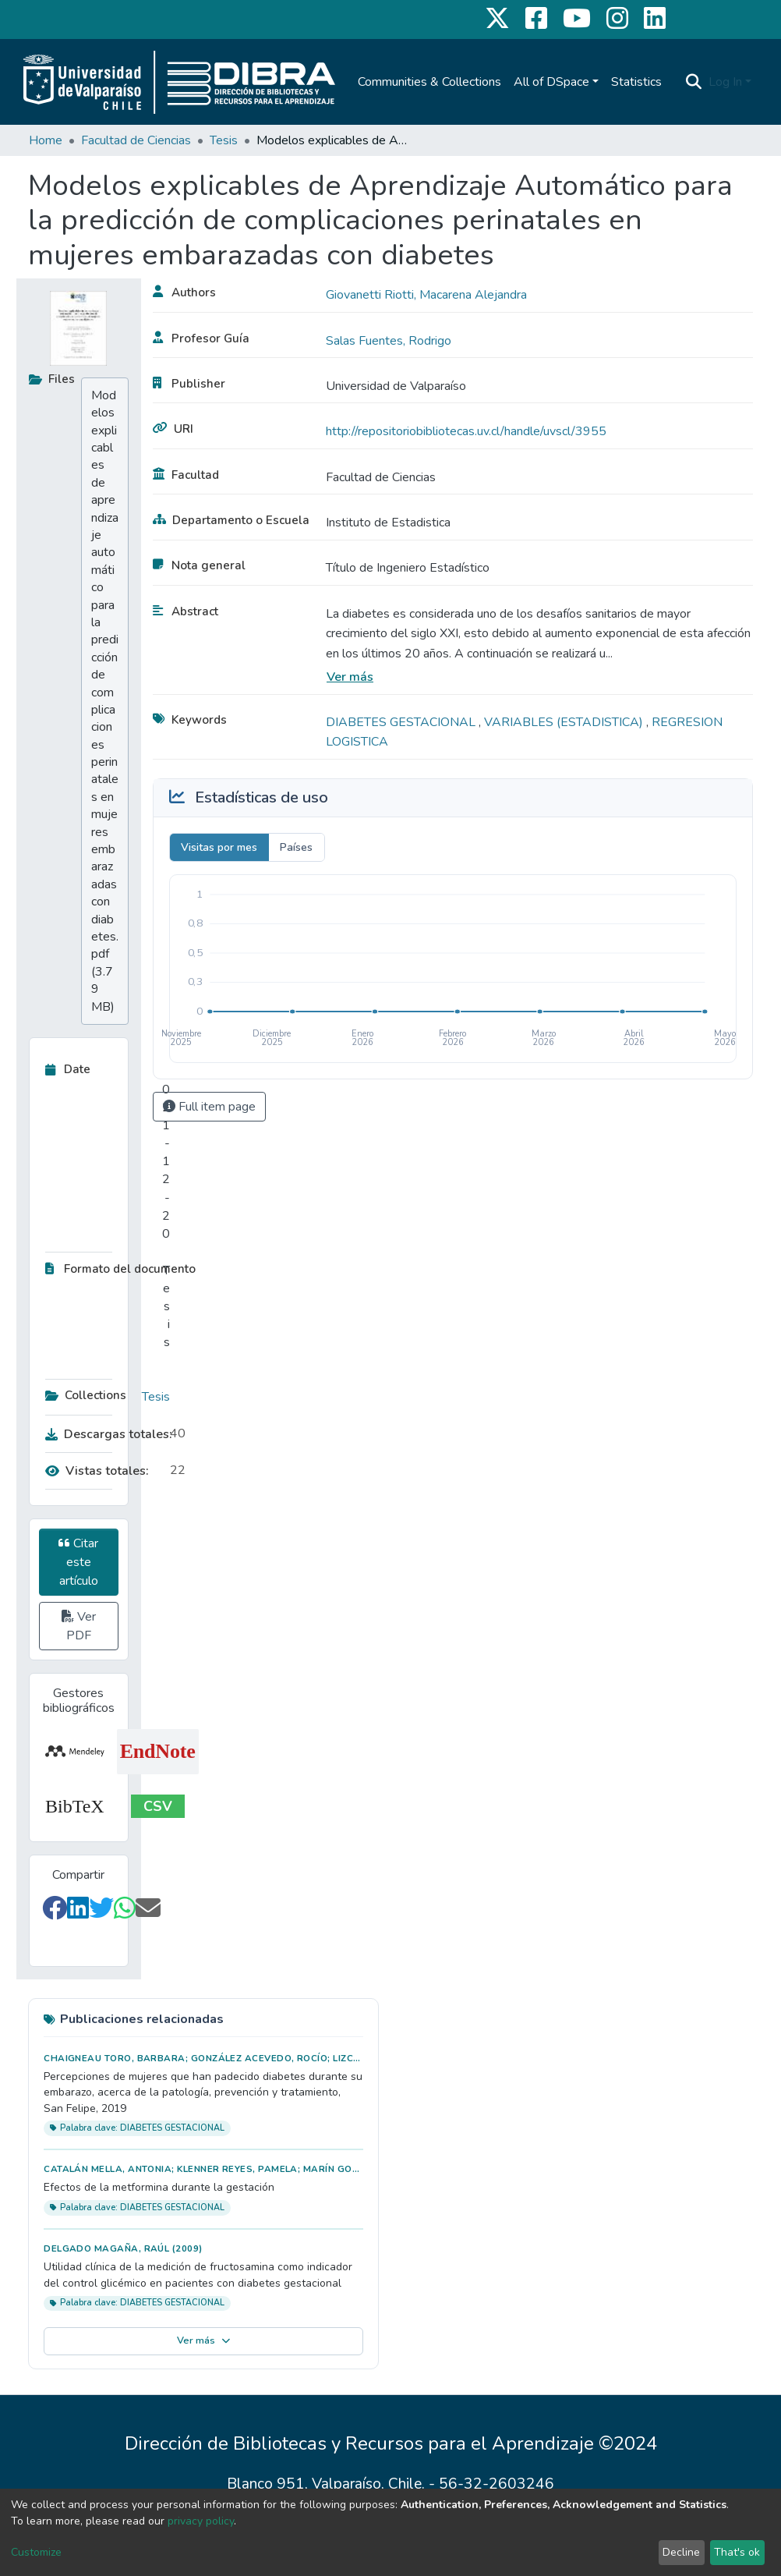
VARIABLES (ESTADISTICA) (565, 722)
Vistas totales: (97, 1470)
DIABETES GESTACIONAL (402, 722)
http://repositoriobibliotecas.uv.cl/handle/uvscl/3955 (466, 431)
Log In (725, 81)
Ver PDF (79, 1626)
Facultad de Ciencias (136, 140)
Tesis (224, 140)
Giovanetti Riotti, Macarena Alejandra (426, 294)
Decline (681, 2552)
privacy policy (201, 2521)
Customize (36, 2552)
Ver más (350, 677)
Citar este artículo (78, 1562)
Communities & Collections (429, 81)
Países (296, 847)
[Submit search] (694, 82)
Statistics (636, 81)
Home (45, 140)
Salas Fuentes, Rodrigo (388, 340)
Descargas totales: (103, 1434)
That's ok (737, 2552)
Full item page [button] (209, 1106)
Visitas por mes (219, 847)
